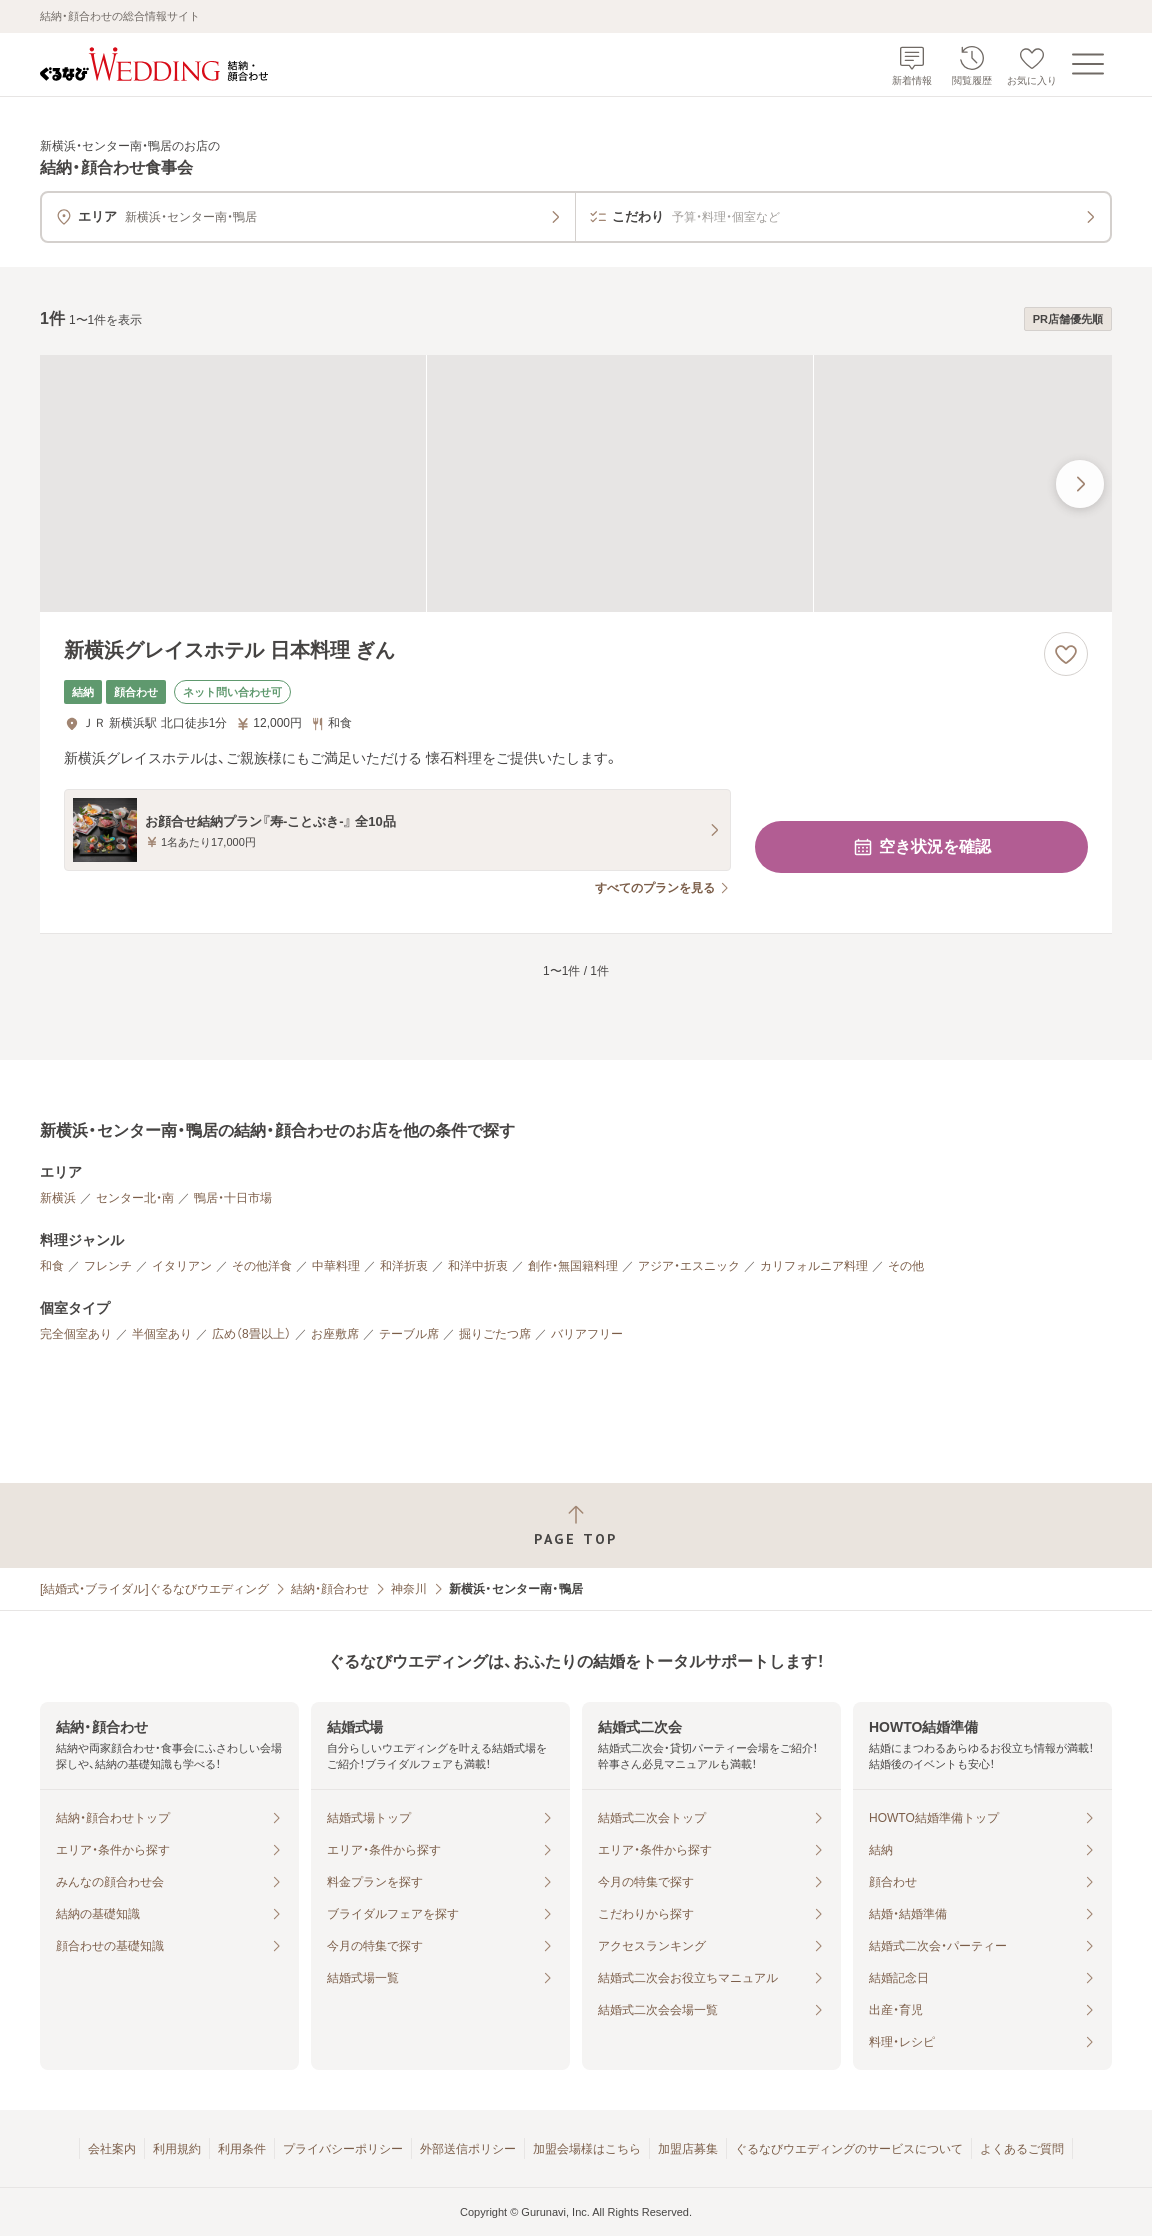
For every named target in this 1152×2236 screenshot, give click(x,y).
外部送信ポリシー (468, 2149)
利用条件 (242, 2149)
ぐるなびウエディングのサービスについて (849, 2149)
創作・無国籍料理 (573, 1266)
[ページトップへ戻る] (576, 1525)
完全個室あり (76, 1334)
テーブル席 (409, 1334)
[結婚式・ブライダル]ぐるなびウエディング (154, 1589)
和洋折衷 (404, 1266)
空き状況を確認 (921, 847)
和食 (52, 1266)
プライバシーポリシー (343, 2149)
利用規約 (177, 2149)
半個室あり (162, 1334)
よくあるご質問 (1022, 2149)
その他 (906, 1266)
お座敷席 (335, 1334)
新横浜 (58, 1198)
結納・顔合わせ (330, 1589)
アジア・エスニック (689, 1266)
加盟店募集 (688, 2149)
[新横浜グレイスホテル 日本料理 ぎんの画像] (576, 483)
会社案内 (112, 2149)
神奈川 (409, 1589)
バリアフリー (587, 1334)
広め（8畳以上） (251, 1334)
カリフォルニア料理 (814, 1266)
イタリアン (182, 1266)
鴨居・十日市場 (233, 1198)
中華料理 (336, 1266)
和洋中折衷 (478, 1266)
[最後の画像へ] (1080, 484)
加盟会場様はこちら (587, 2149)
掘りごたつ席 (495, 1334)
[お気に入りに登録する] (1066, 654)
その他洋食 (262, 1266)
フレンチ (108, 1266)
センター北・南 (135, 1198)
